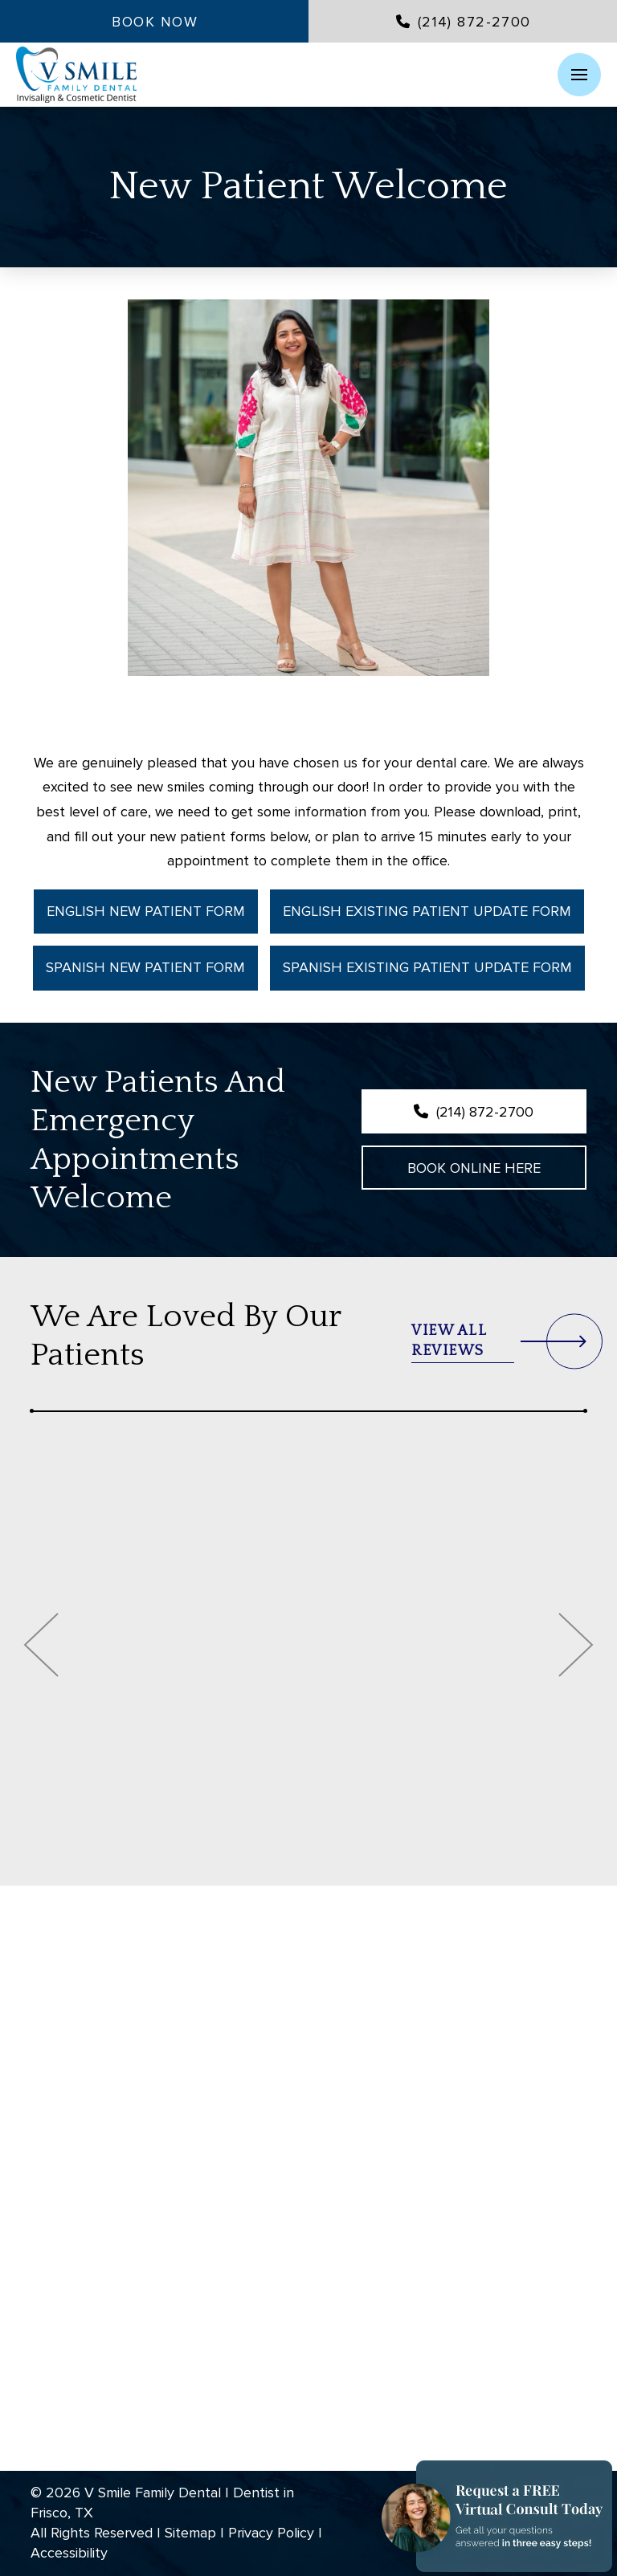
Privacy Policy (271, 2532)
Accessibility (69, 2553)
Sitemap (190, 2532)
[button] (579, 74)
